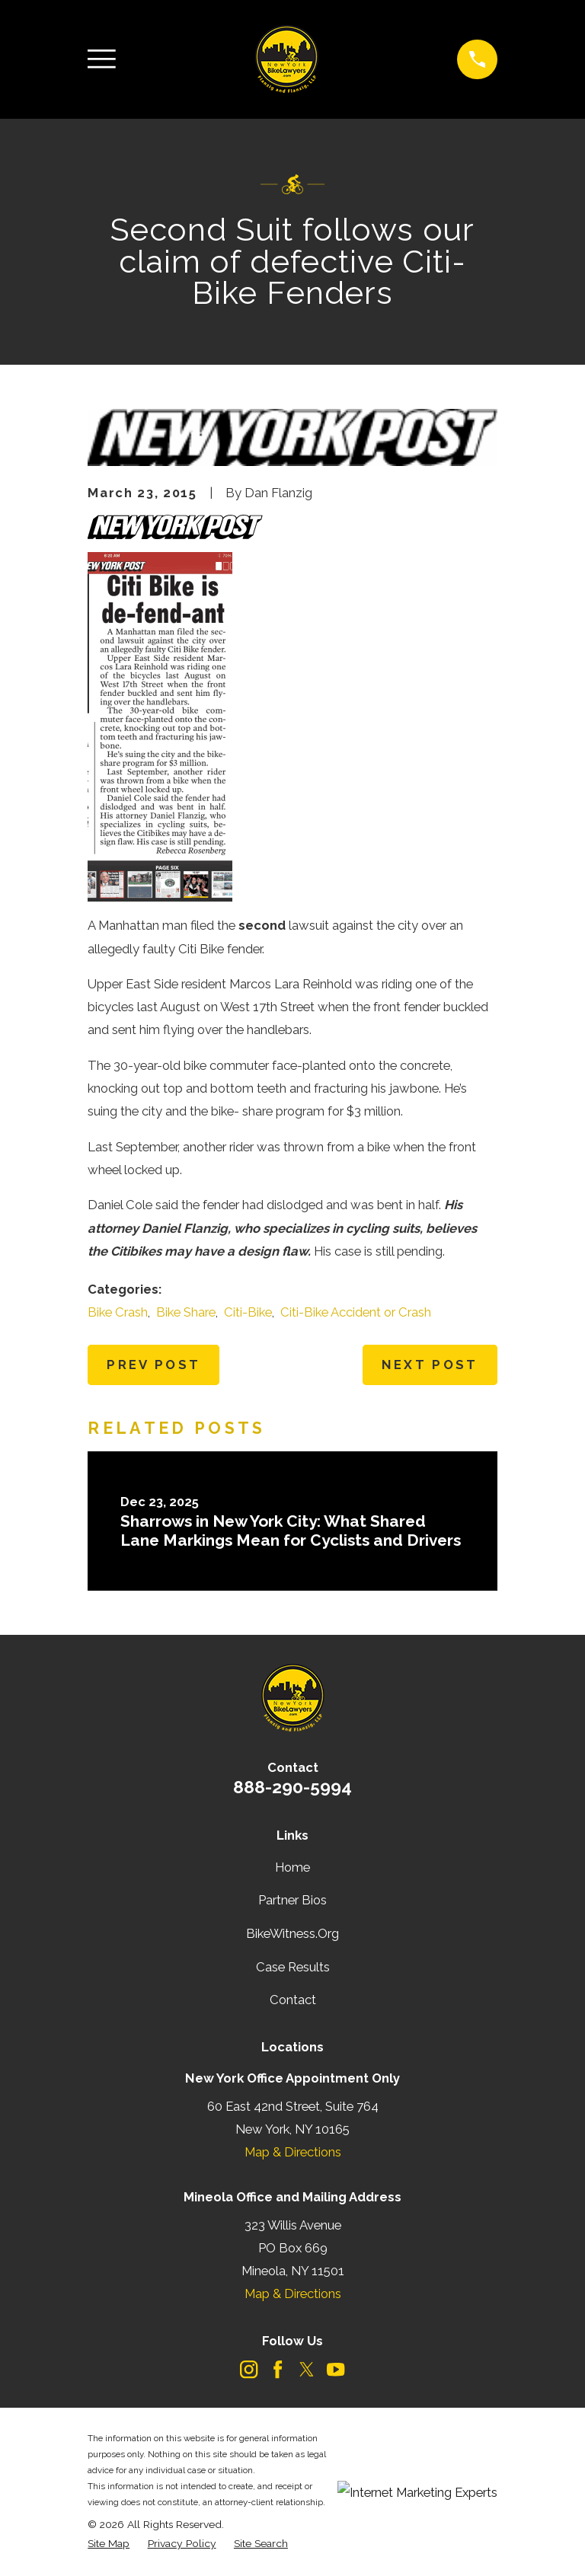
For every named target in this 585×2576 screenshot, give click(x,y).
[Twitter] (306, 2369)
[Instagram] (248, 2369)
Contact (293, 1999)
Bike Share (186, 1312)
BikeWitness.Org (292, 1933)
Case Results (293, 1966)
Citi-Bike (248, 1312)
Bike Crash (118, 1312)
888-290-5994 (292, 1786)
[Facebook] (277, 2369)
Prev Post (153, 1364)
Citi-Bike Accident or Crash (355, 1312)
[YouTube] (335, 2369)
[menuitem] (108, 2543)
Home (292, 1867)
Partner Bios (292, 1899)
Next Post (430, 1364)
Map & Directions (293, 2151)
